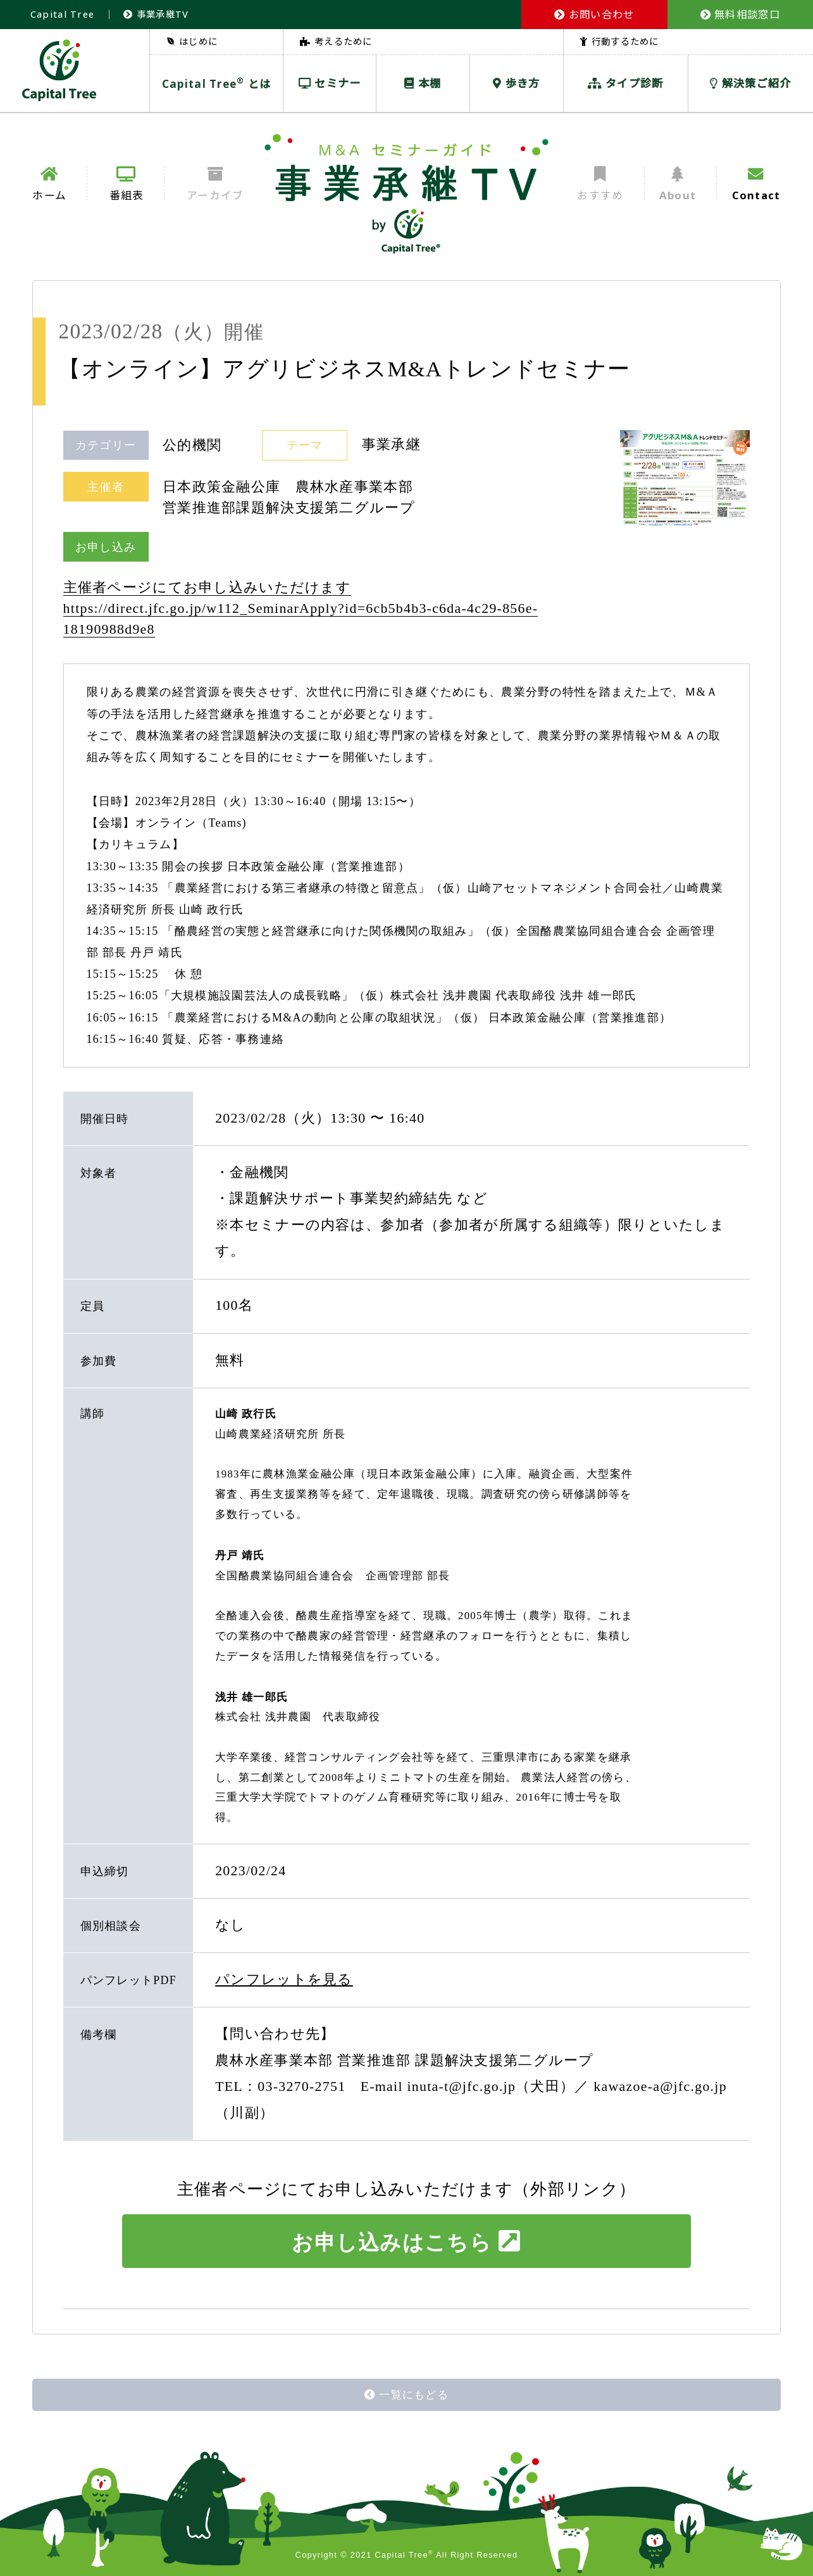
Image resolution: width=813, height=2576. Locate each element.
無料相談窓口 (740, 14)
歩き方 (516, 83)
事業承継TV (156, 14)
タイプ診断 (625, 83)
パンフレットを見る (284, 1979)
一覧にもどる (406, 2395)
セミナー (330, 83)
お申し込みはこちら (406, 2241)
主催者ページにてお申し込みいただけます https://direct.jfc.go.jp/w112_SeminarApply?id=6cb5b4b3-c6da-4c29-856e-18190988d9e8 (300, 608)
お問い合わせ (594, 14)
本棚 (422, 83)
